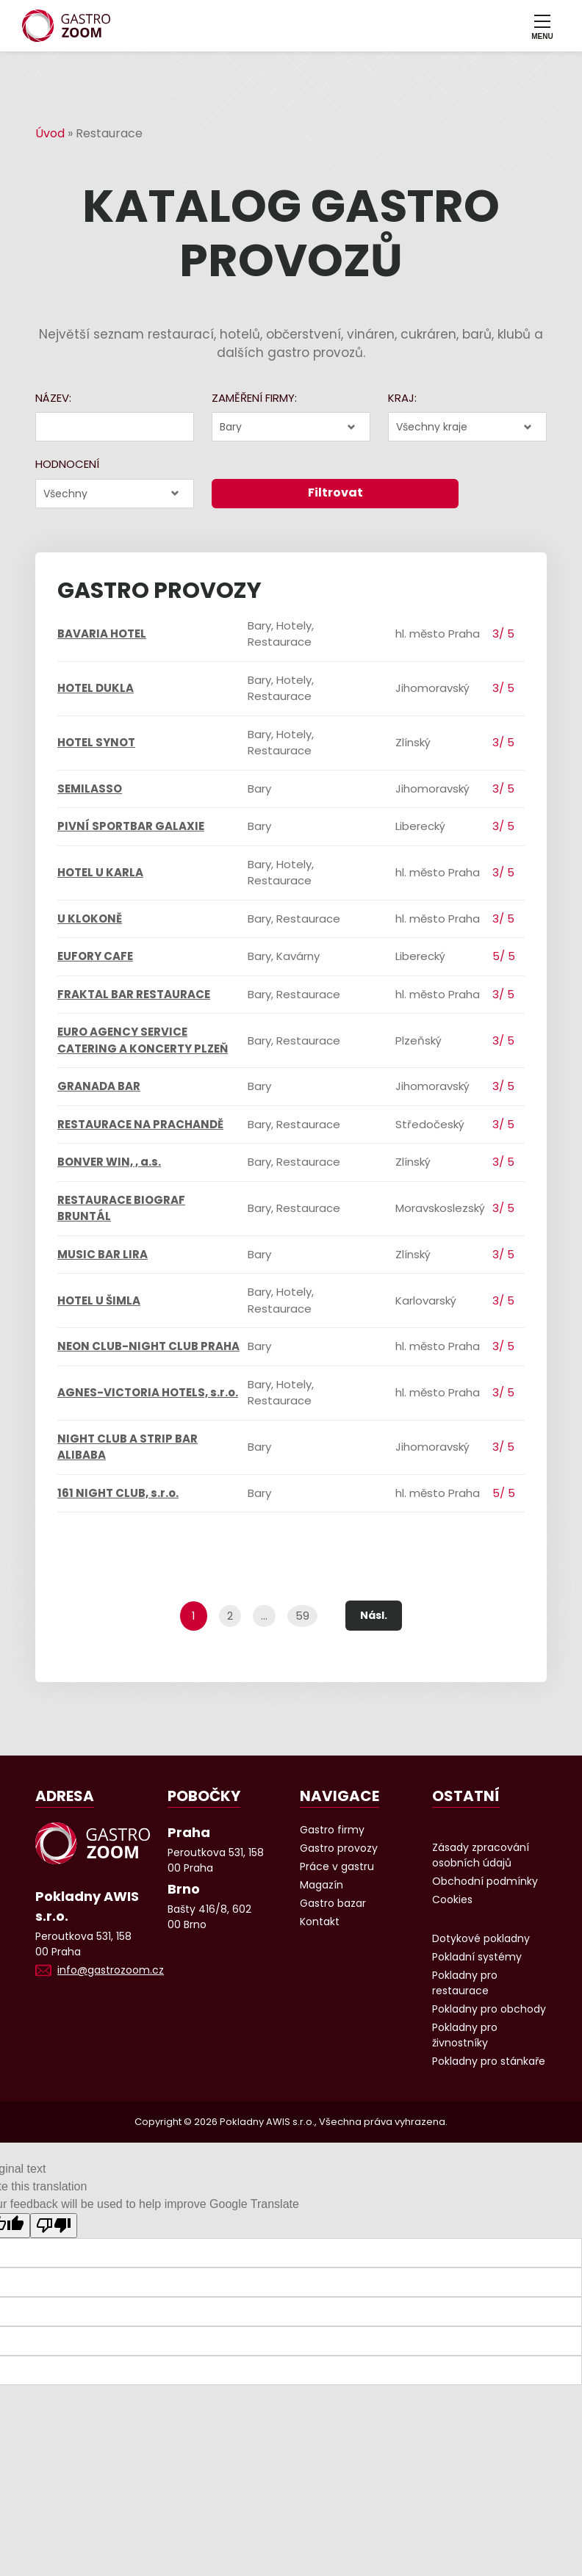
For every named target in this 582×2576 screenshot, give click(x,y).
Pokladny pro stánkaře (488, 2061)
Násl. (373, 1615)
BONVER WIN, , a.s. (109, 1161)
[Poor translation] (53, 2225)
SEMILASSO (89, 788)
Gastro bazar (333, 1903)
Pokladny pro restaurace (464, 1983)
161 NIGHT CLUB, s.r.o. (118, 1493)
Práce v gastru (337, 1866)
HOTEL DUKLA (95, 688)
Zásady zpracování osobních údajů (480, 1855)
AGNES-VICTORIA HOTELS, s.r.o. (147, 1392)
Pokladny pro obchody (489, 2009)
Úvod (50, 133)
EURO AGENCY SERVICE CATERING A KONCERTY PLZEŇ (142, 1040)
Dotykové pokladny (481, 1938)
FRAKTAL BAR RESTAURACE (133, 994)
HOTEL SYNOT (96, 742)
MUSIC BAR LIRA (102, 1254)
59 (302, 1615)
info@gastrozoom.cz (110, 1970)
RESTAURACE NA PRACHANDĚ (140, 1124)
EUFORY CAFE (95, 956)
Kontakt (320, 1921)
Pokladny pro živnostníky (464, 2035)
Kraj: (402, 397)
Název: (53, 397)
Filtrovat (335, 492)
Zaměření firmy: (254, 397)
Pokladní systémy (477, 1956)
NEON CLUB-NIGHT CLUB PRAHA (148, 1346)
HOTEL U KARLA (100, 872)
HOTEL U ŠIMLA (98, 1300)
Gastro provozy (339, 1848)
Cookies (452, 1899)
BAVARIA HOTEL (101, 633)
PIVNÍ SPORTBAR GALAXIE (130, 826)
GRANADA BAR (98, 1086)
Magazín (321, 1884)
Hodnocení (67, 464)
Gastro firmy (332, 1829)
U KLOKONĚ (89, 918)
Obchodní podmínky (485, 1881)
